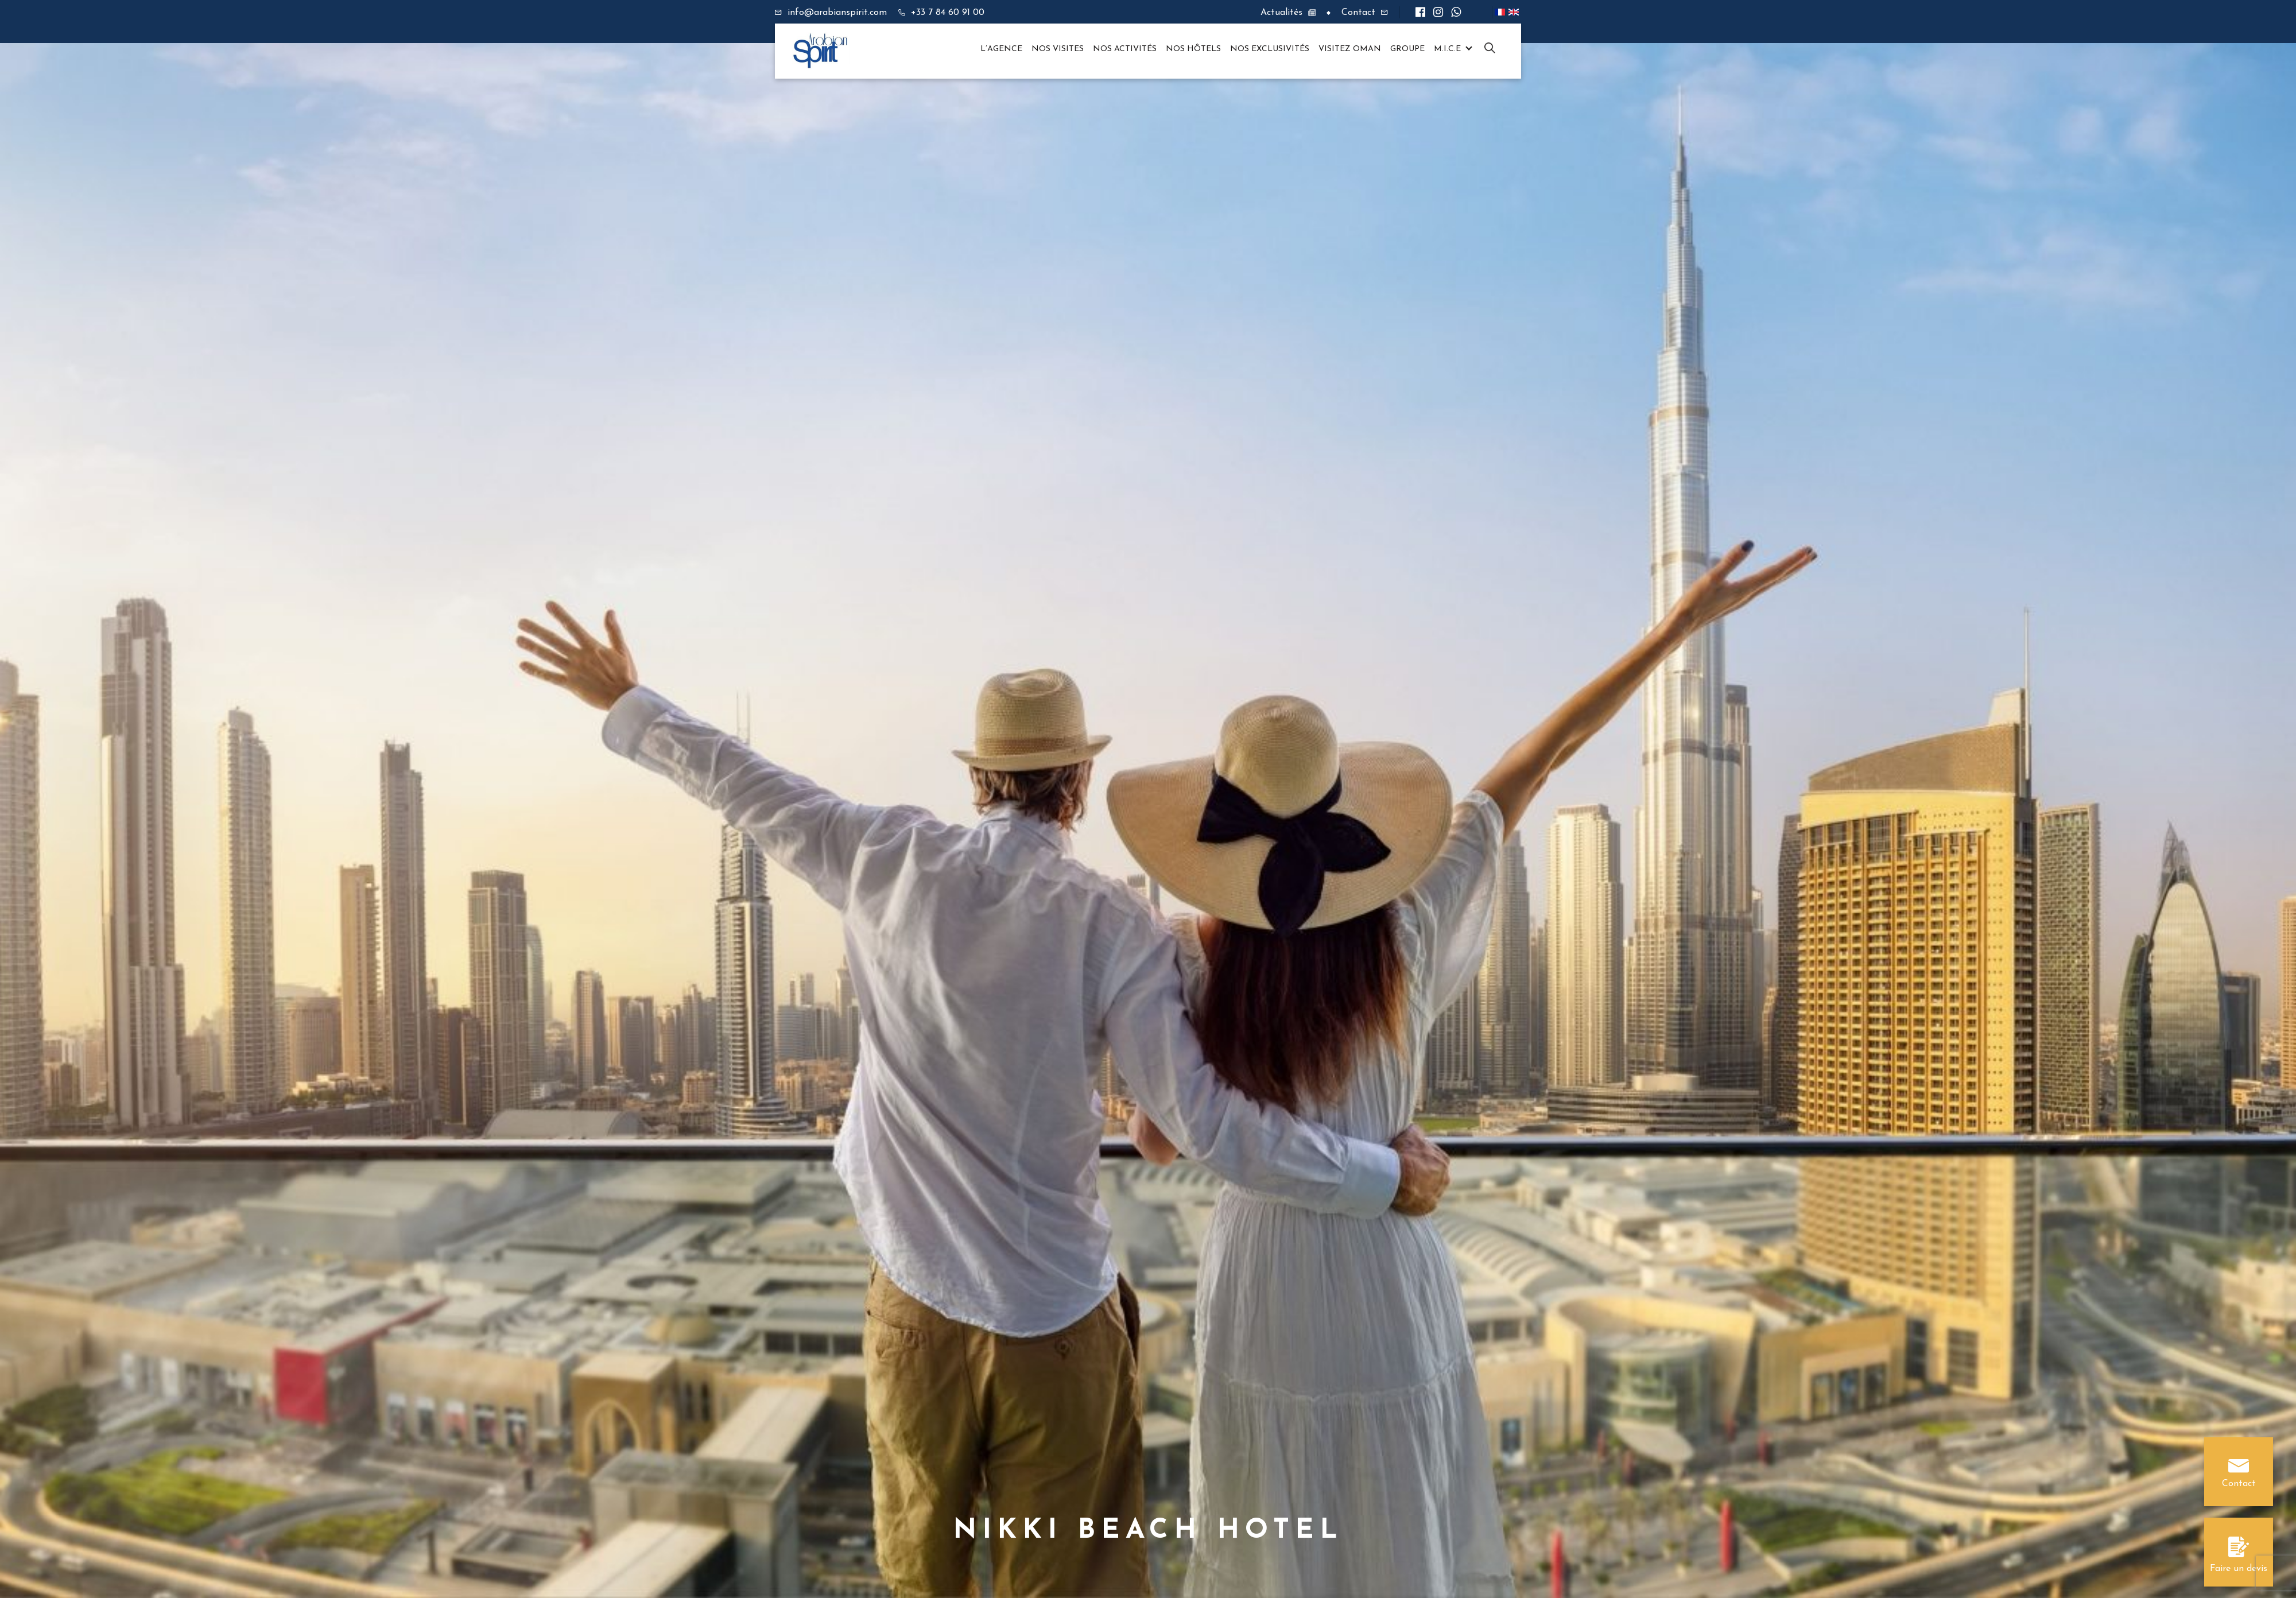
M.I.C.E (1447, 49)
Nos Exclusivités (1269, 49)
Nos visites (1057, 49)
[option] (1148, 799)
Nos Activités (1125, 49)
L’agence (1001, 49)
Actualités (1281, 12)
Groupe (1407, 49)
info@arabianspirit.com (837, 12)
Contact (1358, 12)
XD (1489, 48)
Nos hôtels (1193, 49)
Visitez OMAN (1349, 49)
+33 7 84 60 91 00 (947, 12)
